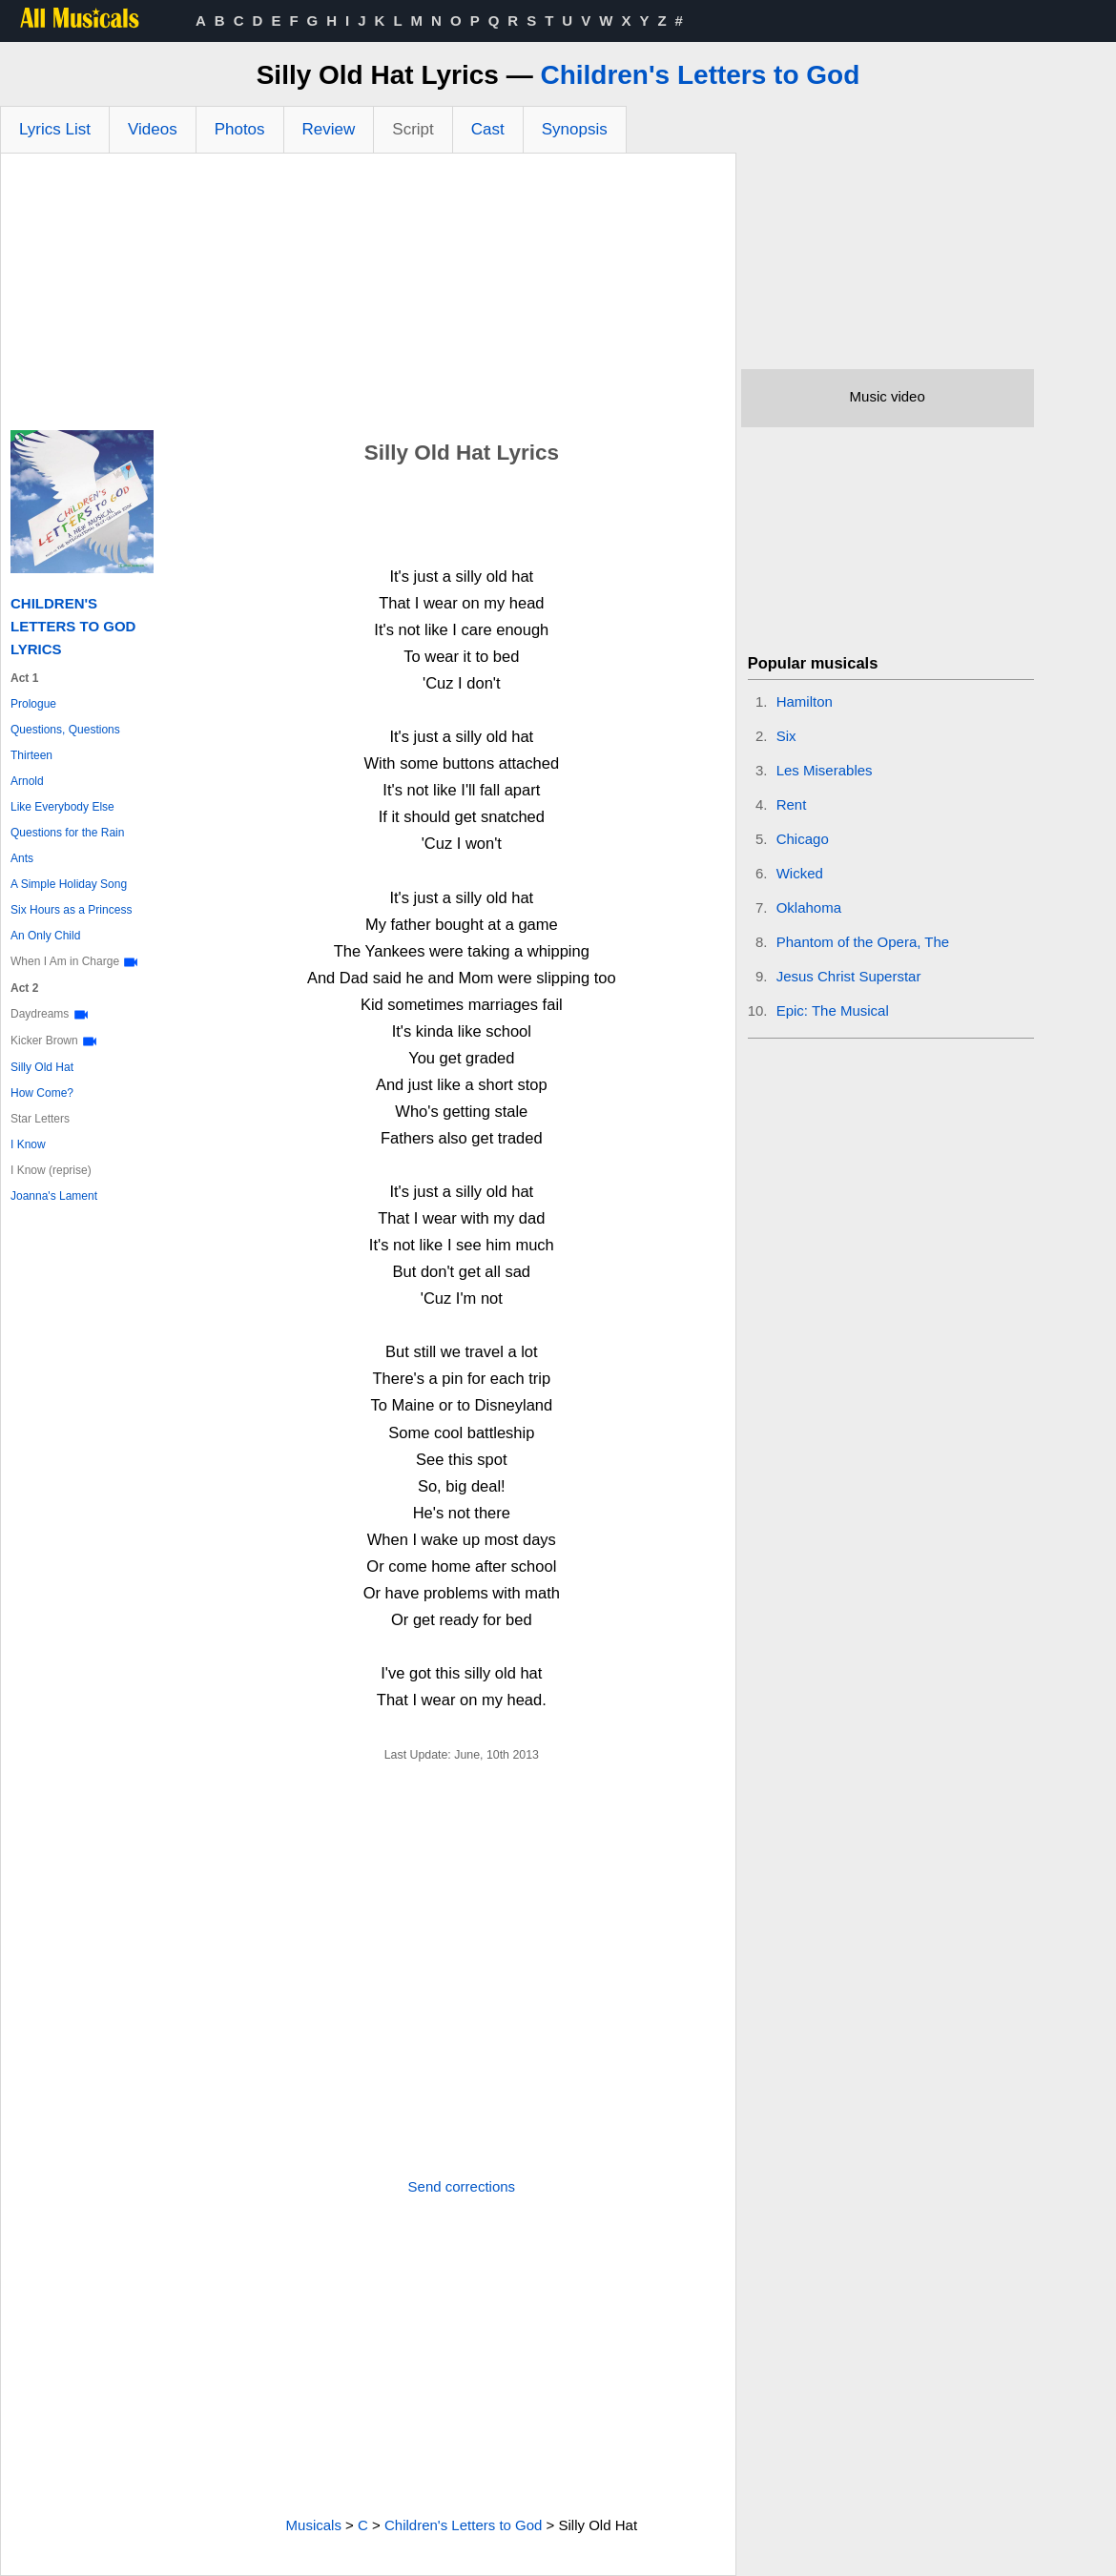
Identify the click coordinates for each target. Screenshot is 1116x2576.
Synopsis (575, 129)
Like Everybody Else (62, 807)
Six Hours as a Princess (71, 910)
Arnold (27, 781)
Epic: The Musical (832, 1010)
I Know (28, 1144)
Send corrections (462, 2186)
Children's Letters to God (699, 75)
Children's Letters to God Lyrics (72, 626)
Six (786, 736)
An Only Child (45, 935)
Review (329, 129)
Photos (240, 129)
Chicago (802, 839)
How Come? (41, 1093)
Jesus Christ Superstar (848, 976)
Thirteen (31, 755)
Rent (791, 804)
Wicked (799, 873)
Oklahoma (808, 907)
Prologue (33, 704)
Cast (488, 129)
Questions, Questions (65, 729)
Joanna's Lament (53, 1196)
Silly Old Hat (41, 1067)
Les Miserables (824, 770)
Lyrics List (55, 129)
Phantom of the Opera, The (863, 942)
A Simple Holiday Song (68, 884)
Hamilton (804, 701)
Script (412, 129)
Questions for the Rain (67, 832)
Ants (21, 858)
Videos (152, 129)
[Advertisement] (368, 296)
